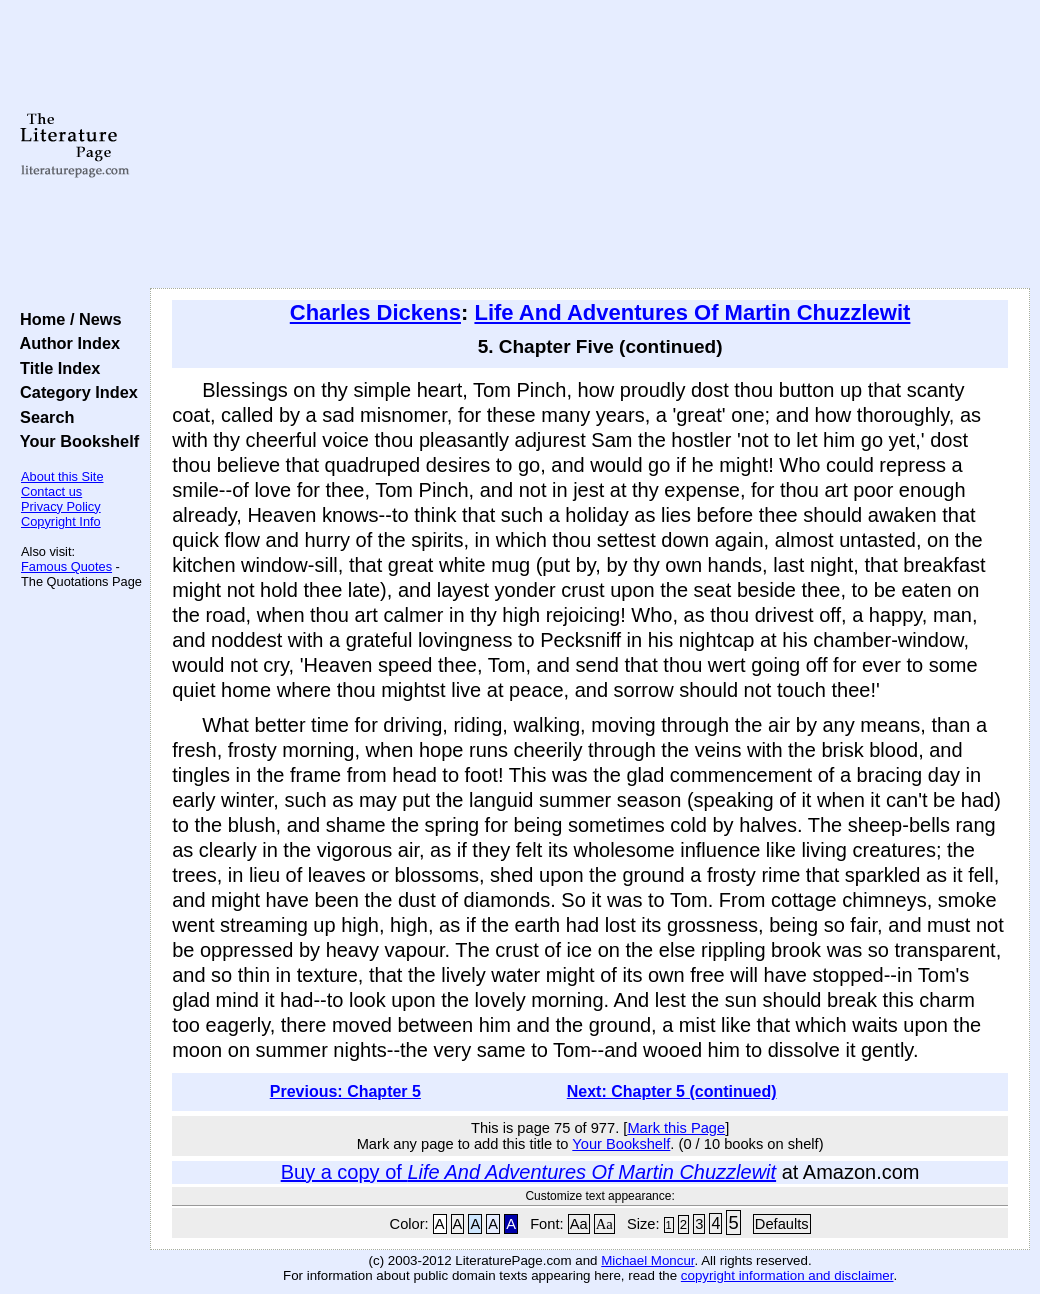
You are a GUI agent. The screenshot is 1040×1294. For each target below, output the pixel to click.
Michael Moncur (647, 1260)
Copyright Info (61, 521)
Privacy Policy (61, 506)
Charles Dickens (375, 312)
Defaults (782, 1224)
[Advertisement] (590, 145)
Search (42, 417)
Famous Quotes (66, 566)
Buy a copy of (528, 1172)
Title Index (55, 368)
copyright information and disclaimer (787, 1275)
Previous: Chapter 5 (345, 1091)
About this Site (62, 476)
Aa (579, 1224)
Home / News (66, 319)
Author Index (65, 343)
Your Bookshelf (75, 441)
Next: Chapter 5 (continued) (672, 1091)
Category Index (74, 392)
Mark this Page (676, 1128)
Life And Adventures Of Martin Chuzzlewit (692, 312)
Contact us (51, 491)
